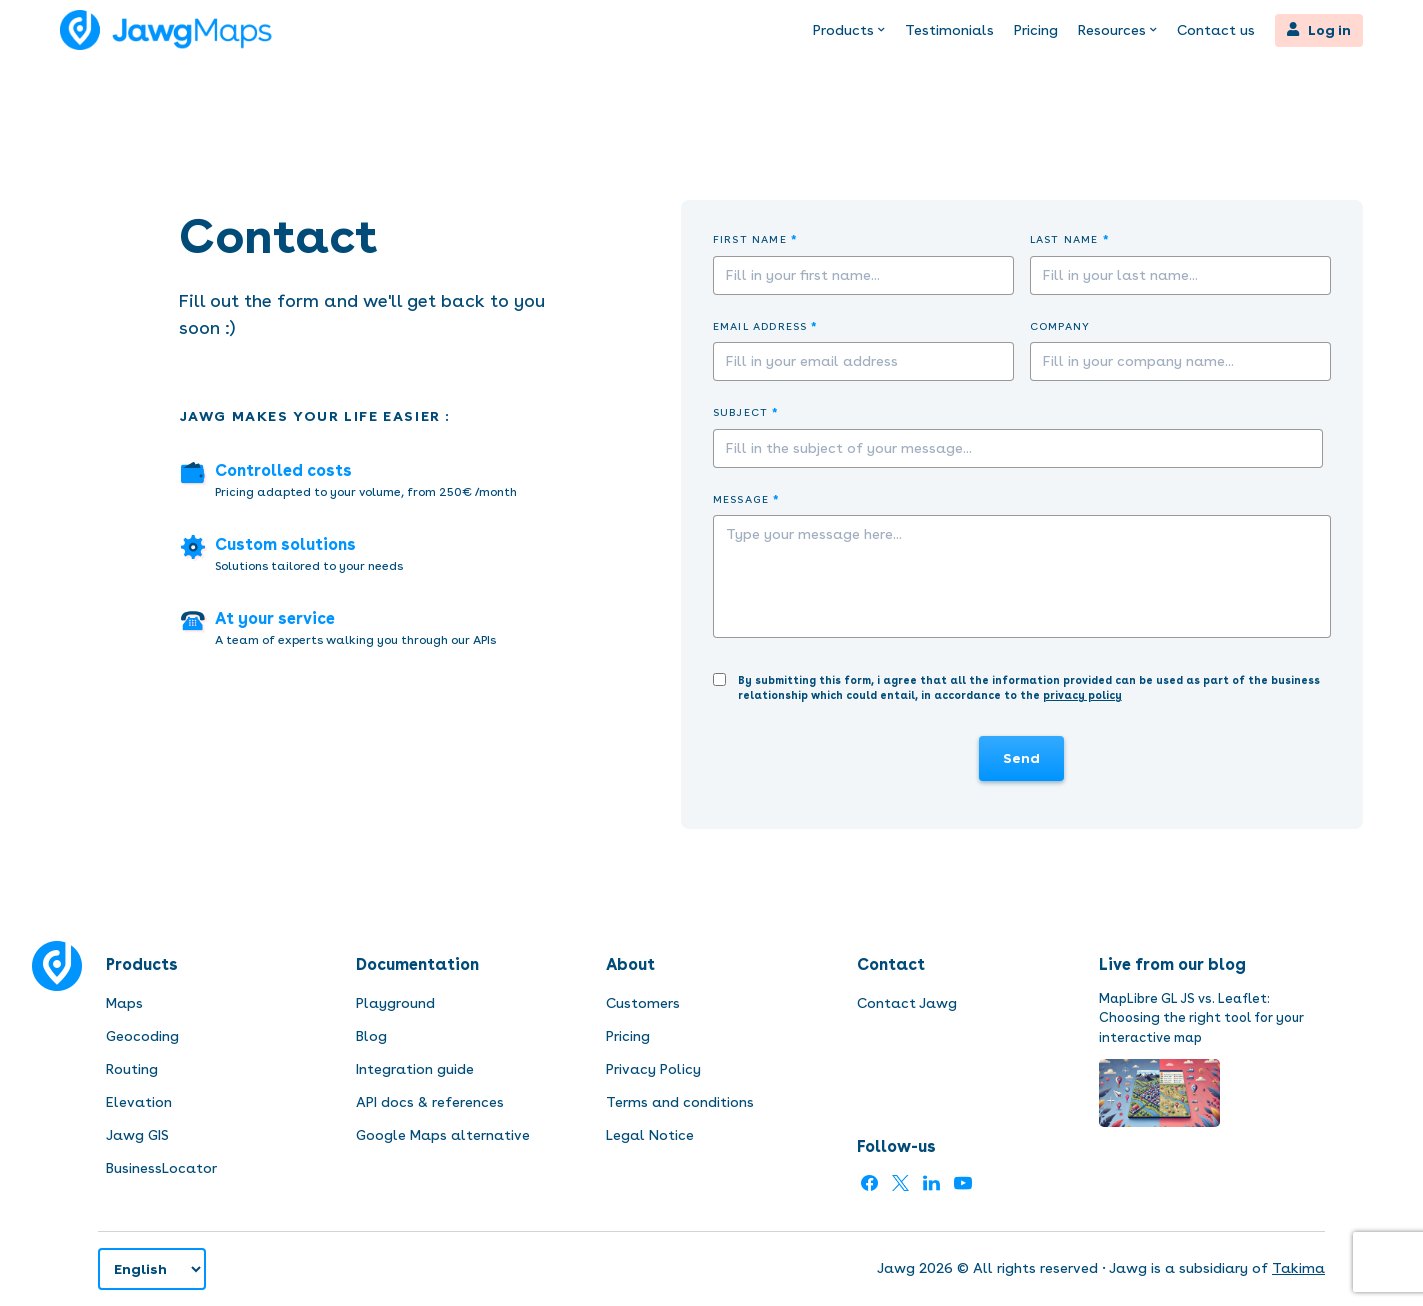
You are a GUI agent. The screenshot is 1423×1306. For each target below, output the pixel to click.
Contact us (1216, 30)
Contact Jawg (907, 1003)
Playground (395, 1003)
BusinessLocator (161, 1168)
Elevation (139, 1102)
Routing (132, 1069)
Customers (643, 1003)
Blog (371, 1036)
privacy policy (1082, 695)
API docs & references (430, 1102)
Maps (124, 1003)
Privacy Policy (653, 1069)
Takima (1298, 1268)
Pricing (1036, 30)
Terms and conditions (680, 1102)
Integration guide (415, 1069)
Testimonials (949, 30)
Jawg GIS (137, 1135)
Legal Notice (650, 1135)
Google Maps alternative (443, 1135)
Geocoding (142, 1036)
